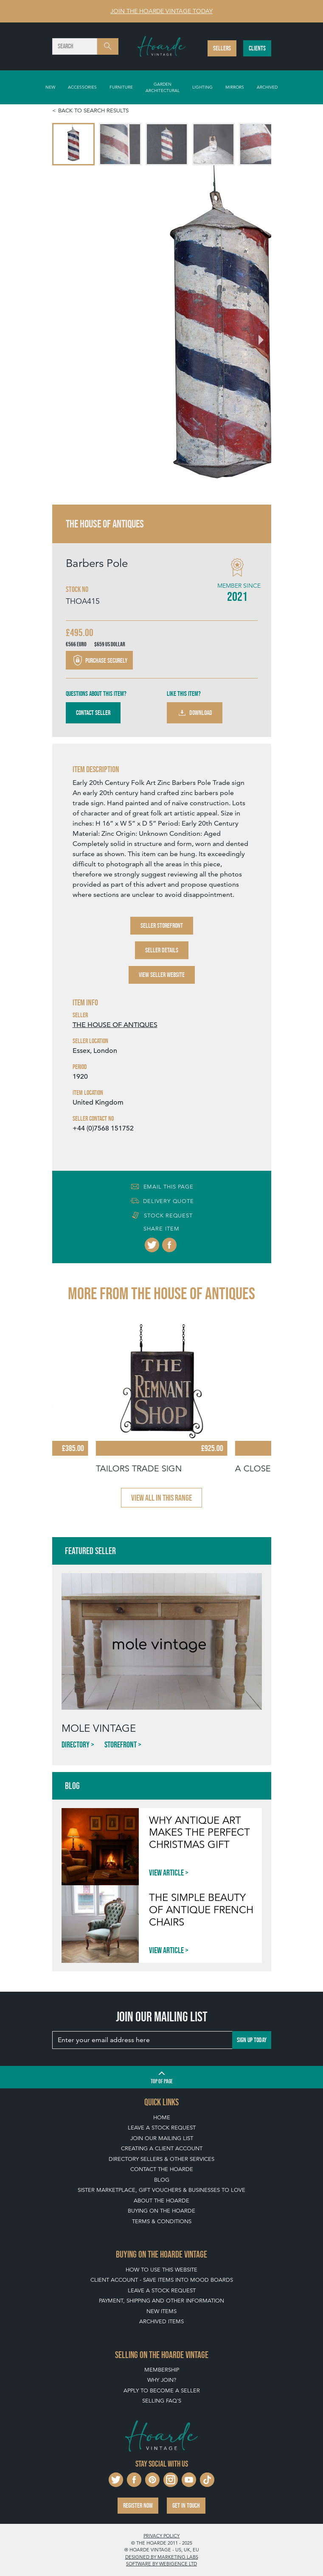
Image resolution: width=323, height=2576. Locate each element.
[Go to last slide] (67, 335)
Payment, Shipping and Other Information (161, 2300)
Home (161, 2117)
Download (194, 713)
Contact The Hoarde (161, 2169)
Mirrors (234, 87)
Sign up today (252, 2040)
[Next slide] (256, 335)
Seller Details (161, 950)
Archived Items (161, 2321)
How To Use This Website (161, 2269)
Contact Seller (93, 713)
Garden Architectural (163, 87)
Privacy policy (161, 2536)
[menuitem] (73, 144)
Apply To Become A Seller (162, 2390)
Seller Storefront (161, 925)
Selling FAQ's (161, 2400)
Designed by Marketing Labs (161, 2557)
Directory (76, 1744)
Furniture (121, 87)
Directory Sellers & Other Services (161, 2159)
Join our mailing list (161, 2138)
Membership (161, 2369)
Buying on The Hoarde (161, 2210)
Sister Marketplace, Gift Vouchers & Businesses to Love (161, 2190)
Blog (161, 2179)
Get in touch (186, 2505)
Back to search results (93, 110)
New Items (161, 2311)
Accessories (82, 87)
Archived (267, 87)
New (50, 87)
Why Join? (161, 2379)
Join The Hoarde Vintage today (161, 11)
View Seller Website (162, 975)
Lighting (202, 87)
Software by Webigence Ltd (161, 2564)
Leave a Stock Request (162, 2127)
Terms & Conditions (161, 2221)
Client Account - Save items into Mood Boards (161, 2279)
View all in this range (161, 1497)
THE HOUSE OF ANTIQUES (115, 1025)
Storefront (120, 1744)
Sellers (222, 48)
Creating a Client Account (161, 2148)
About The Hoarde (161, 2200)
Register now (138, 2505)
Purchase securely (99, 660)
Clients (257, 48)
